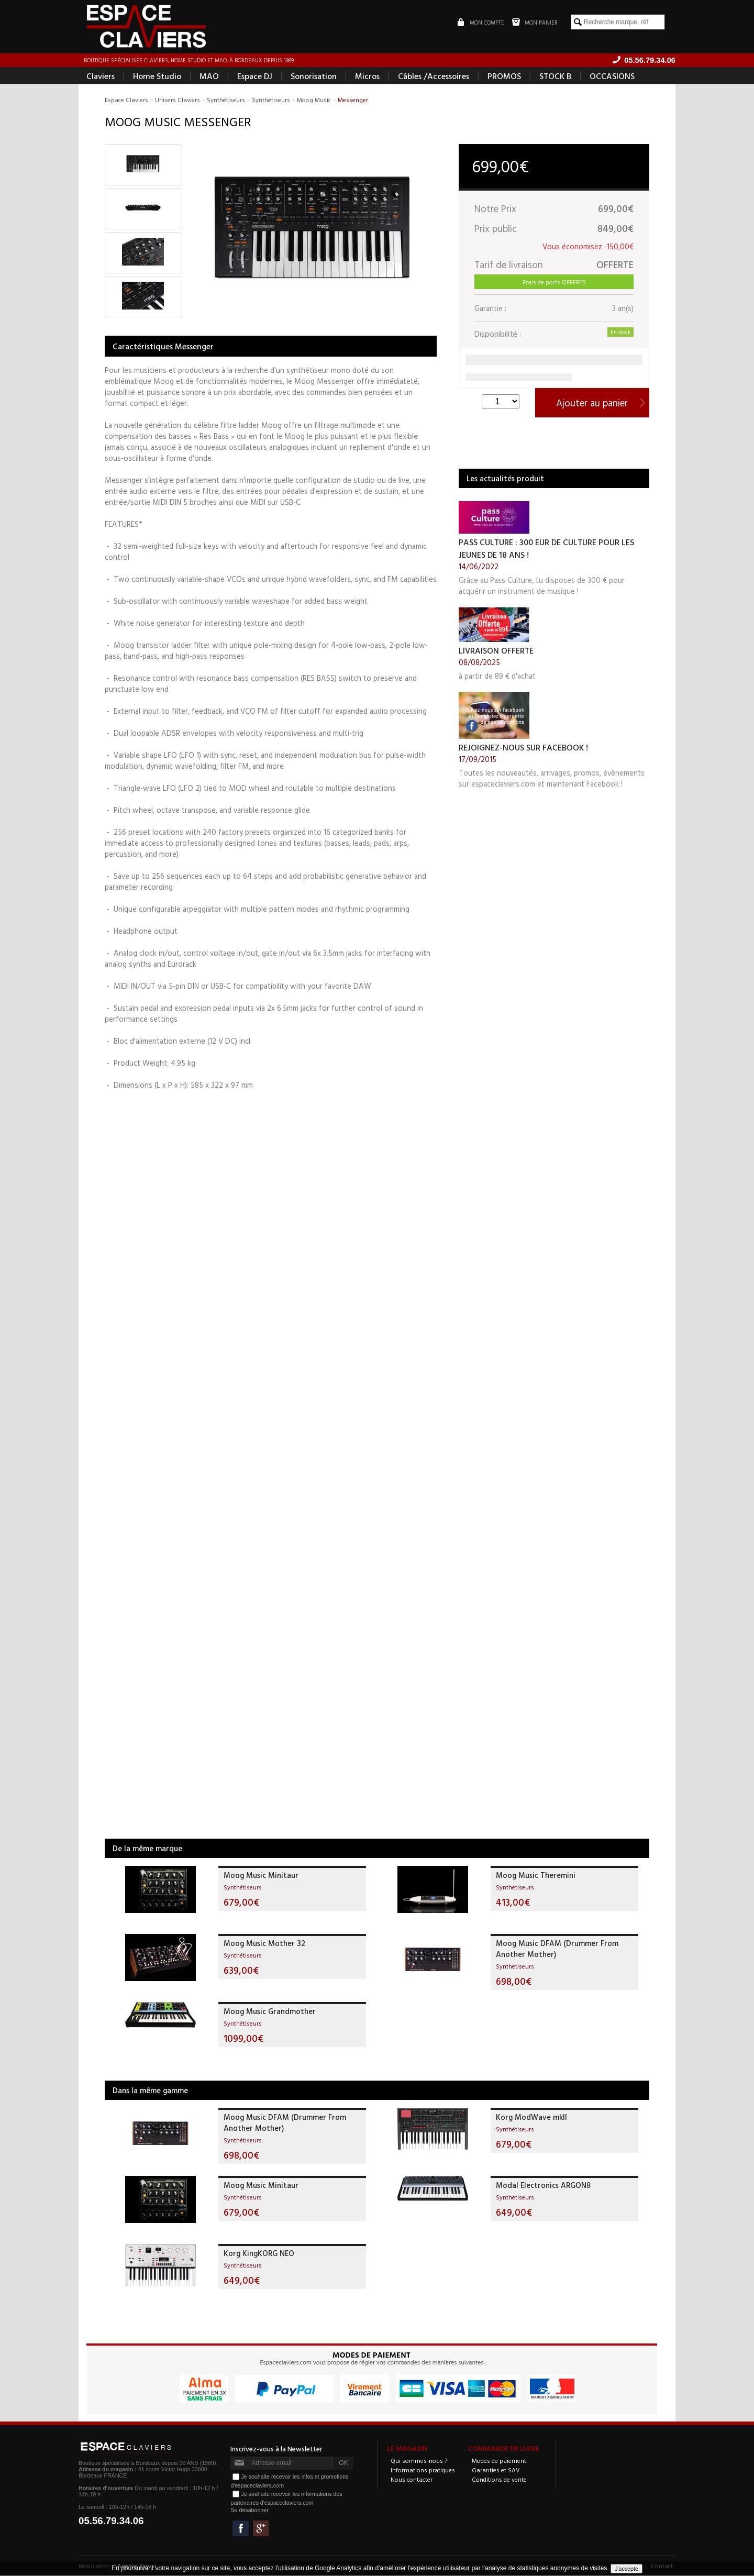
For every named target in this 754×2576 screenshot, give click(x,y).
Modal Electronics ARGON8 (543, 2185)
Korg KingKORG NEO (259, 2253)
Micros (367, 76)
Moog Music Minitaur (261, 1875)
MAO (209, 76)
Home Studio (157, 76)
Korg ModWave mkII (531, 2117)
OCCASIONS (612, 76)
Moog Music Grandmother (270, 2011)
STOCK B (555, 76)
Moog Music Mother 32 (264, 1943)
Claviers (100, 76)
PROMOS (504, 76)
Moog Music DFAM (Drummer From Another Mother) (557, 1949)
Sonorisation (314, 76)
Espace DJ (254, 76)
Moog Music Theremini (535, 1875)
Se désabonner (249, 2510)
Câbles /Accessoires (433, 76)
